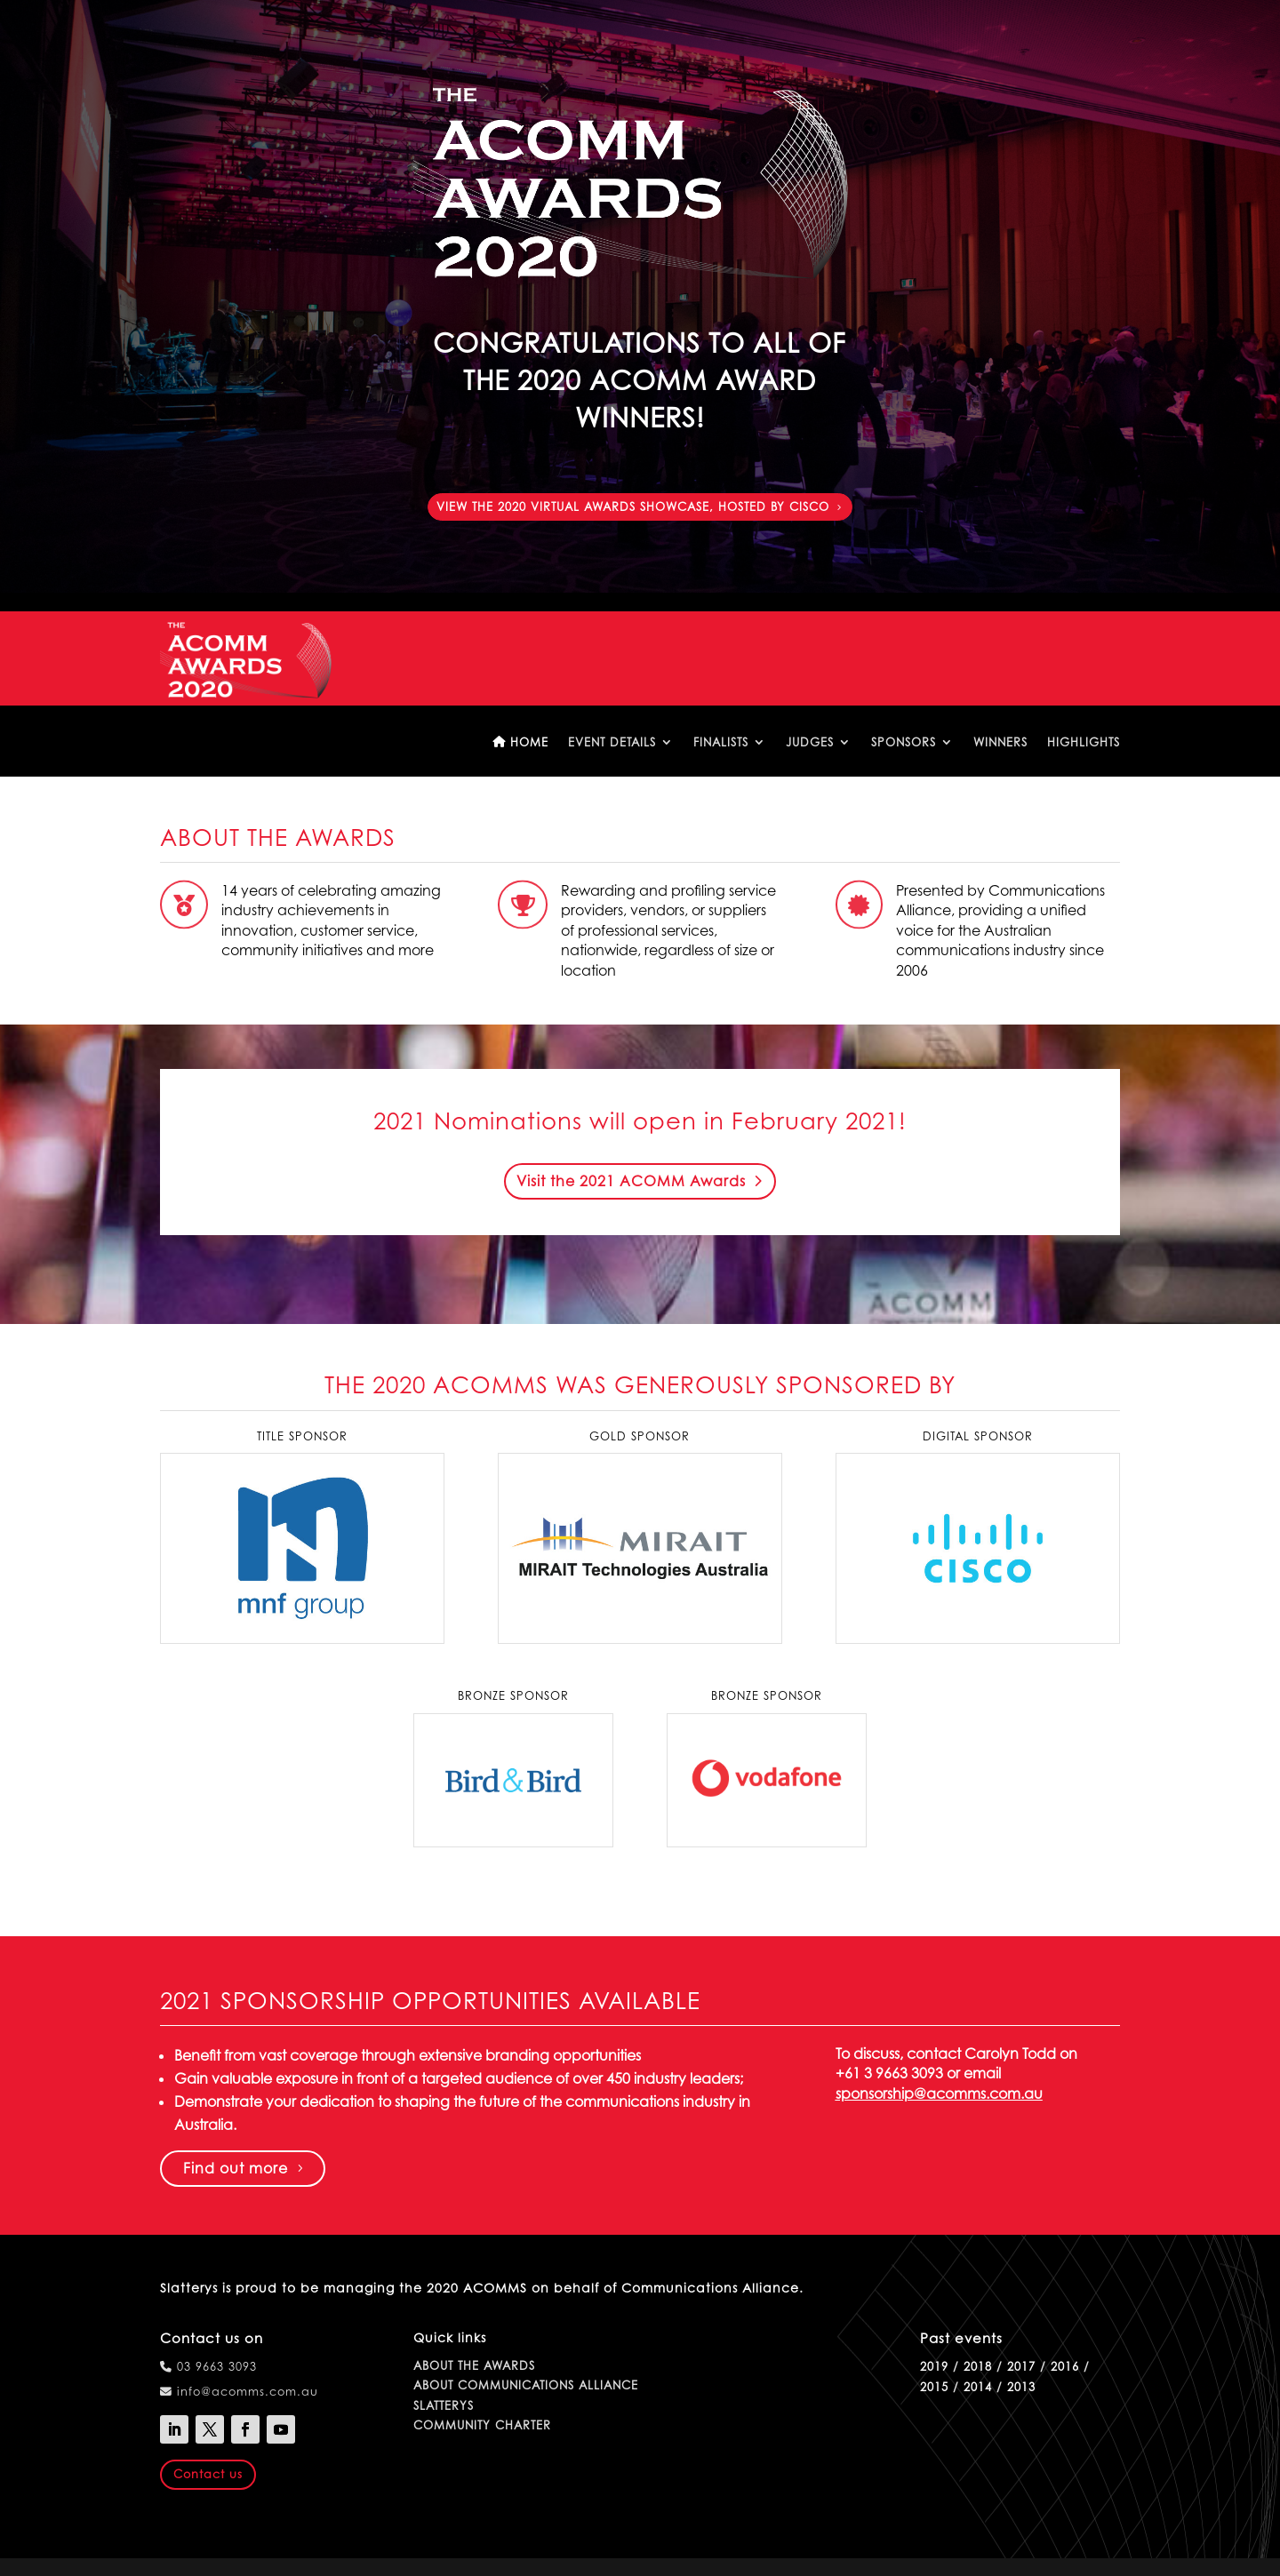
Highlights (1083, 742)
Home (520, 742)
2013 (1021, 2387)
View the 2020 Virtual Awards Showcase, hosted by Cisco (632, 506)
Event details (612, 742)
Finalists (720, 742)
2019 (934, 2366)
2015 (934, 2387)
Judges (810, 742)
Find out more (235, 2168)
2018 (978, 2366)
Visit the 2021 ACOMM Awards (631, 1181)
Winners (1000, 742)
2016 (1065, 2366)
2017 (1021, 2366)
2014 (978, 2387)
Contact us (208, 2474)
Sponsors (903, 742)
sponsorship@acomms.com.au (939, 2093)
